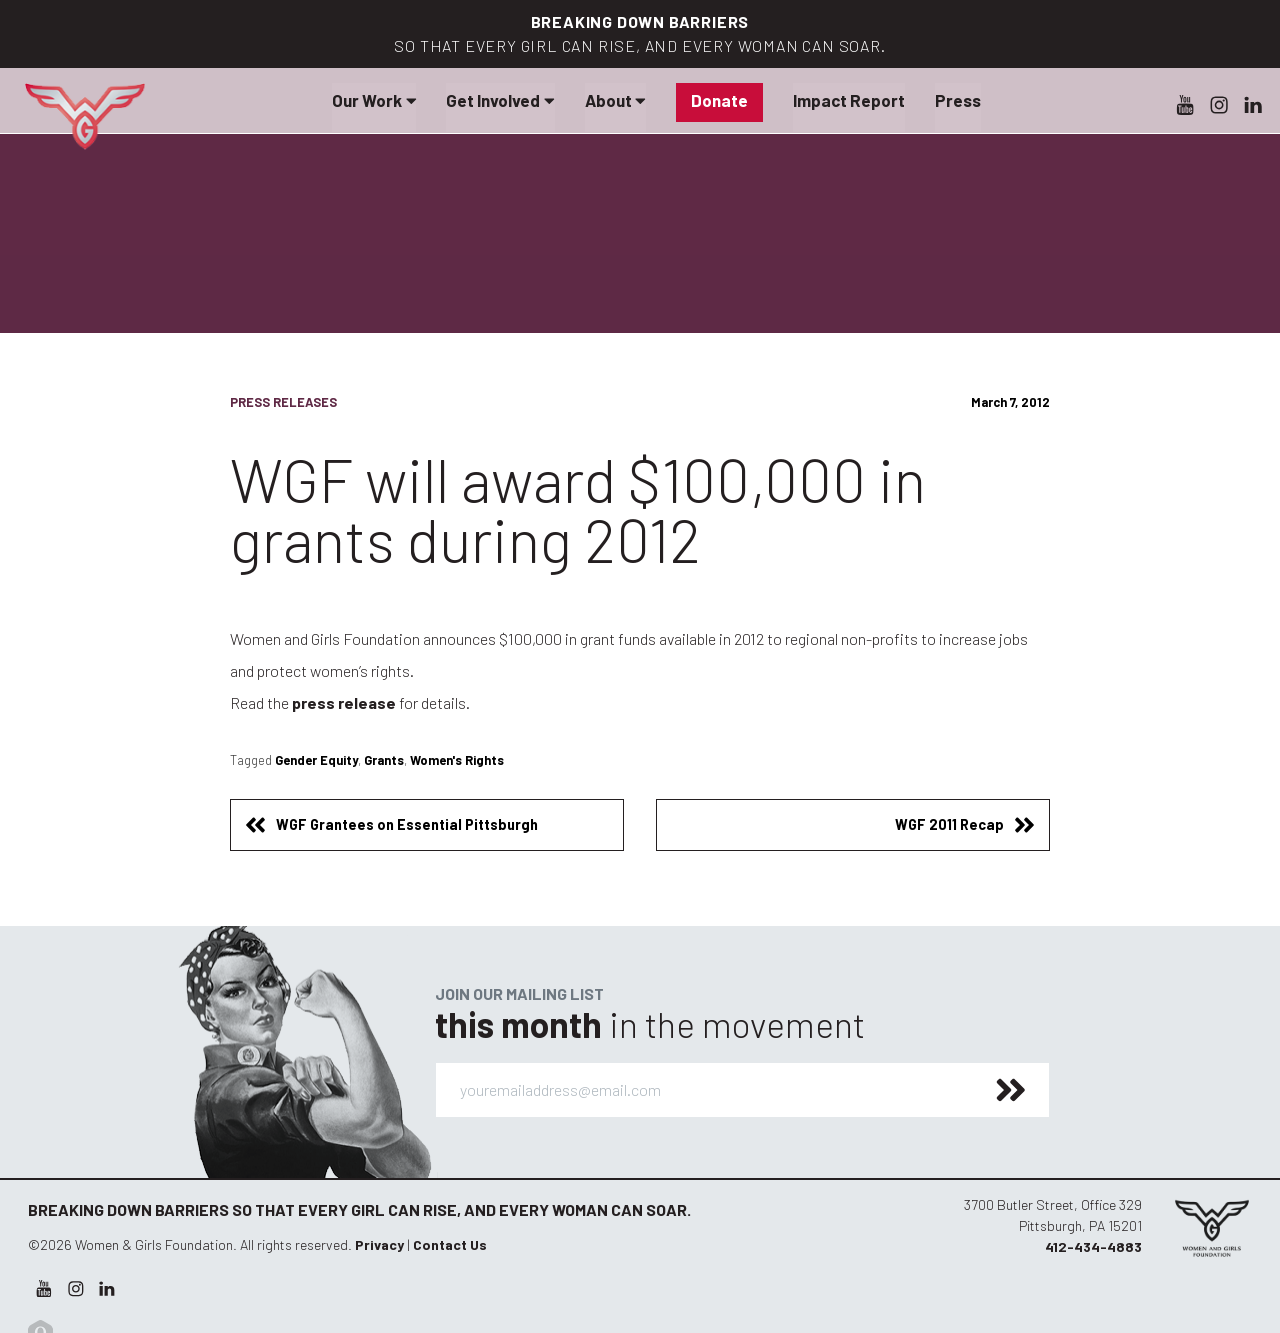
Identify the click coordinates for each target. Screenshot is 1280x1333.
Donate (719, 100)
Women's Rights (457, 760)
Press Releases (283, 402)
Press (958, 100)
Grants (384, 760)
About (615, 100)
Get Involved (500, 100)
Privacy (379, 1244)
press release (344, 702)
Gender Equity (316, 760)
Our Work (374, 100)
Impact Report (849, 100)
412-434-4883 (1093, 1246)
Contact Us (450, 1244)
